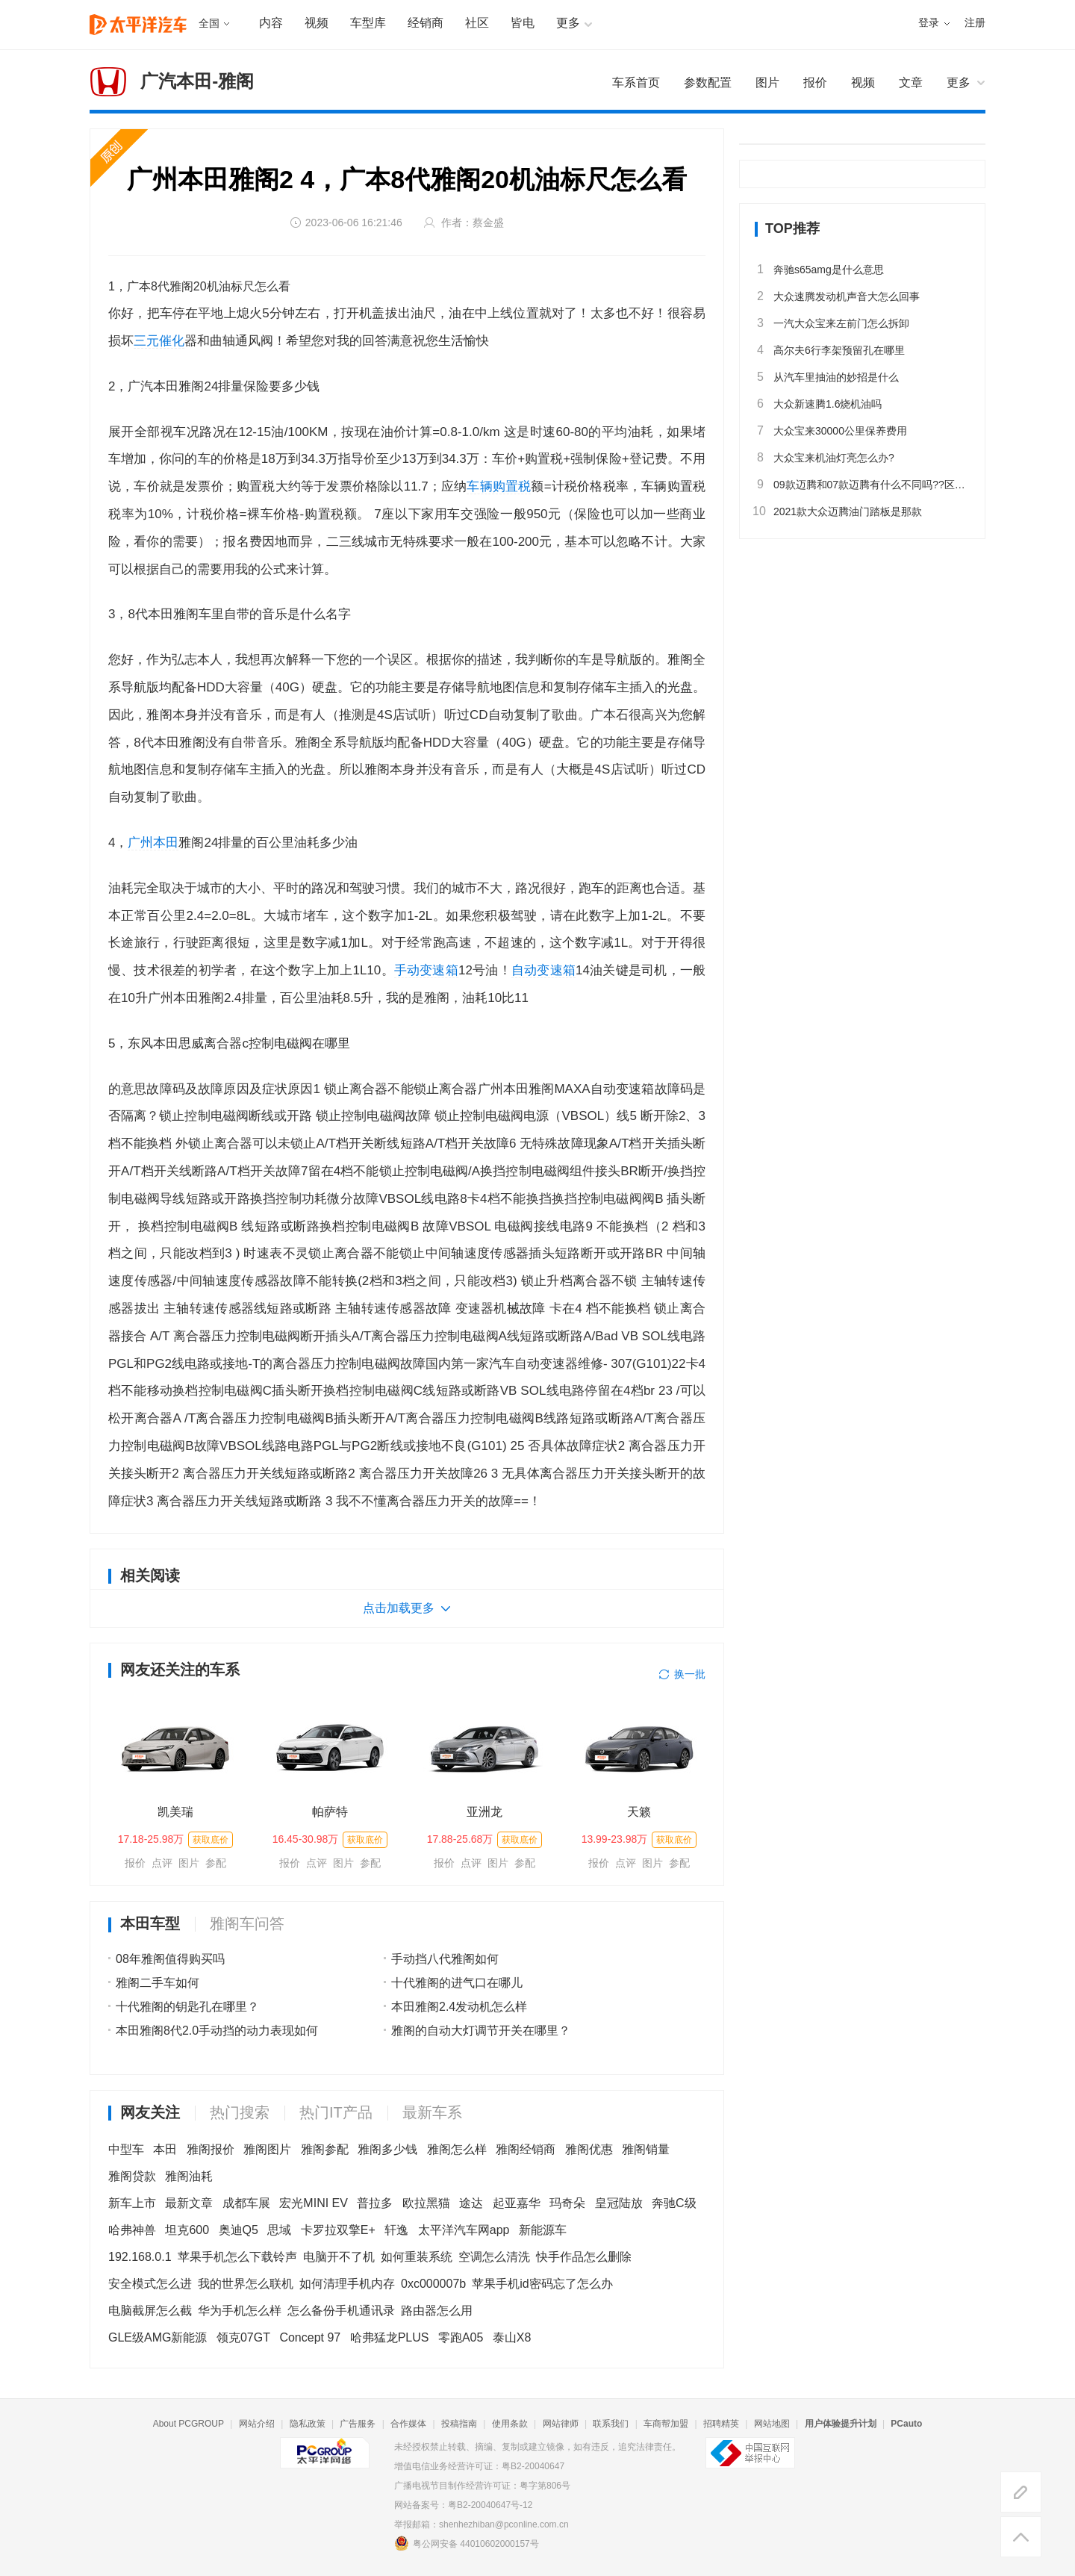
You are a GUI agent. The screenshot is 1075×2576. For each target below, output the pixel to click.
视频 (316, 22)
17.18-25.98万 (151, 1839)
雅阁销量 (646, 2149)
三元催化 (159, 341)
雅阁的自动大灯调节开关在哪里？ (480, 2030)
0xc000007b (433, 2283)
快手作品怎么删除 (584, 2256)
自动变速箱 (543, 970)
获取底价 (210, 1840)
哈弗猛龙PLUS (389, 2337)
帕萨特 (330, 1811)
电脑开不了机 (339, 2256)
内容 (271, 22)
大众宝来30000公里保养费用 (831, 430)
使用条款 (510, 2423)
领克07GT (243, 2337)
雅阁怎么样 (457, 2149)
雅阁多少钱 (387, 2149)
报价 (135, 1863)
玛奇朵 (567, 2203)
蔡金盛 (488, 222)
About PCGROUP (188, 2423)
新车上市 (132, 2203)
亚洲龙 (484, 1811)
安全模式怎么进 (150, 2283)
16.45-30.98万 (305, 1839)
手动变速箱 (426, 970)
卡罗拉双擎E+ (338, 2230)
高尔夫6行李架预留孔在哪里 (830, 350)
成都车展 (246, 2203)
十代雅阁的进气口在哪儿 (457, 1982)
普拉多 (375, 2203)
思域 (279, 2230)
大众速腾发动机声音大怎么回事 (837, 296)
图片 (188, 1863)
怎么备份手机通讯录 (341, 2310)
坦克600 (187, 2230)
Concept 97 (309, 2337)
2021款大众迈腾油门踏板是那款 (838, 511)
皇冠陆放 (619, 2203)
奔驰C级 (674, 2203)
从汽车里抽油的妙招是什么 (827, 377)
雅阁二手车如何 (157, 1982)
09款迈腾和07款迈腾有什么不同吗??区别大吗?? (862, 484)
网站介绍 (257, 2423)
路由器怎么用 (437, 2310)
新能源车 (543, 2230)
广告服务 (358, 2423)
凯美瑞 (175, 1811)
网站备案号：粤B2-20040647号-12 (463, 2505)
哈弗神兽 (132, 2230)
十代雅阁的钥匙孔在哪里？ (187, 2006)
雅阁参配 (325, 2149)
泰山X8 (512, 2337)
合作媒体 (408, 2423)
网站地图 (772, 2423)
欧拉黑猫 (426, 2203)
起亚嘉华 (516, 2203)
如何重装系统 (416, 2256)
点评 (162, 1863)
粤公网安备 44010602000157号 (466, 2543)
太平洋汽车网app (464, 2230)
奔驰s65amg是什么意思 (819, 269)
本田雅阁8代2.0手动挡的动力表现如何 (217, 2030)
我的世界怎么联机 (245, 2283)
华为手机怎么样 (239, 2310)
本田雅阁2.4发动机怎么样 (459, 2006)
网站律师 (561, 2423)
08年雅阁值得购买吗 (170, 1959)
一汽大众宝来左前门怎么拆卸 (832, 323)
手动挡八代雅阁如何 (445, 1959)
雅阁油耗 (189, 2176)
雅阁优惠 (589, 2149)
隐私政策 (307, 2423)
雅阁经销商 (525, 2149)
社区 (477, 22)
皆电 (523, 22)
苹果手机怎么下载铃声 (237, 2256)
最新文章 (189, 2203)
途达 (471, 2203)
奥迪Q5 (238, 2230)
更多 (958, 82)
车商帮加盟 (666, 2423)
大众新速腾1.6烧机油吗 (818, 404)
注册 (975, 22)
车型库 (368, 22)
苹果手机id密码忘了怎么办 (542, 2283)
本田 (165, 2149)
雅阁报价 (210, 2149)
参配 (215, 1863)
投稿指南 (459, 2423)
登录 (928, 22)
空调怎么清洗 (494, 2256)
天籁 (639, 1811)
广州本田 (153, 843)
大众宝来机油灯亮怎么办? (824, 457)
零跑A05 (460, 2337)
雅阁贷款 (132, 2176)
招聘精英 (721, 2423)
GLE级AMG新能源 (157, 2337)
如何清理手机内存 (347, 2283)
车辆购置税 (499, 486)
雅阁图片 (267, 2149)
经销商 (425, 22)
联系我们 (611, 2423)
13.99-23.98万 (615, 1839)
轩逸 (396, 2230)
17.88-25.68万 (460, 1839)
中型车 (126, 2149)
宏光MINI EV (313, 2203)
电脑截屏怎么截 (150, 2310)
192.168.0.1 (140, 2256)
